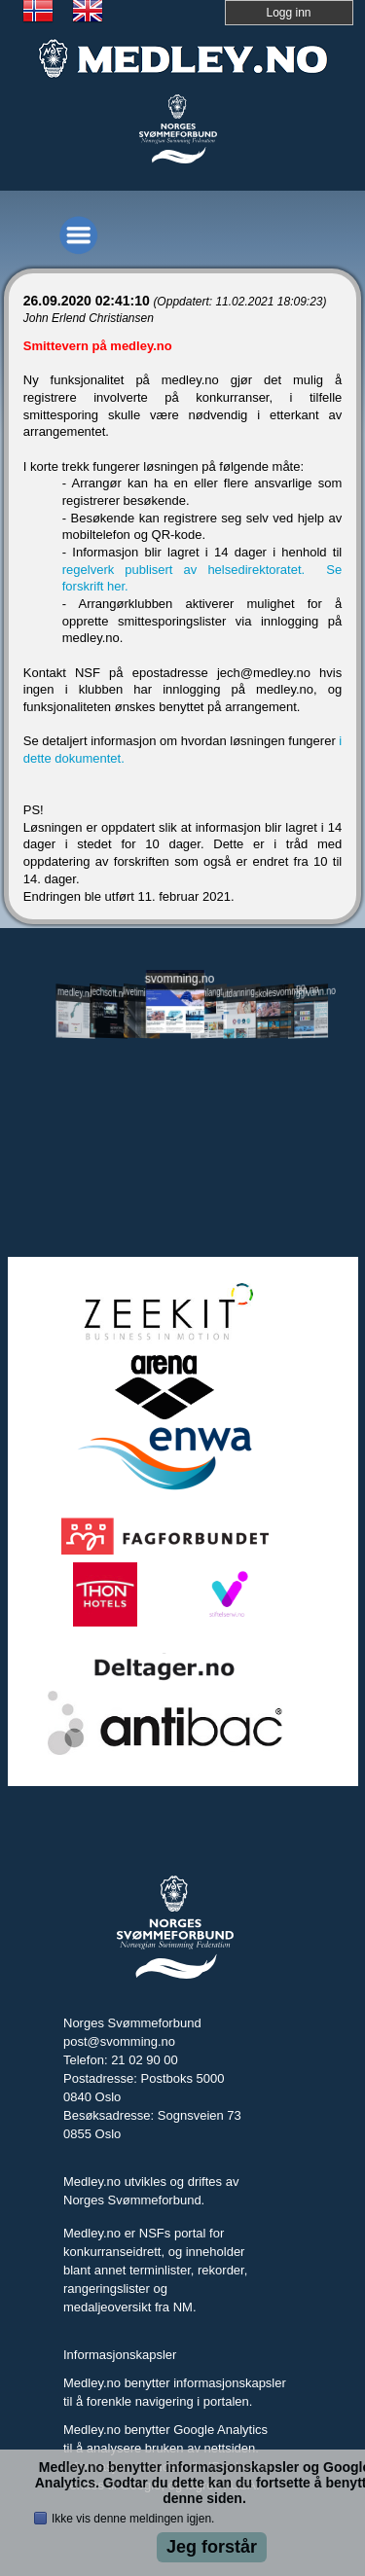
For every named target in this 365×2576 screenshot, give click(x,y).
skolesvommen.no (275, 992)
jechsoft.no (109, 993)
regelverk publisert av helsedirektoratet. (188, 569)
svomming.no (175, 979)
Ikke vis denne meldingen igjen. (133, 2518)
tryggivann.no (308, 992)
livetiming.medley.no (142, 994)
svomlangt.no (209, 992)
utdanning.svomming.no (242, 992)
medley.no (75, 993)
